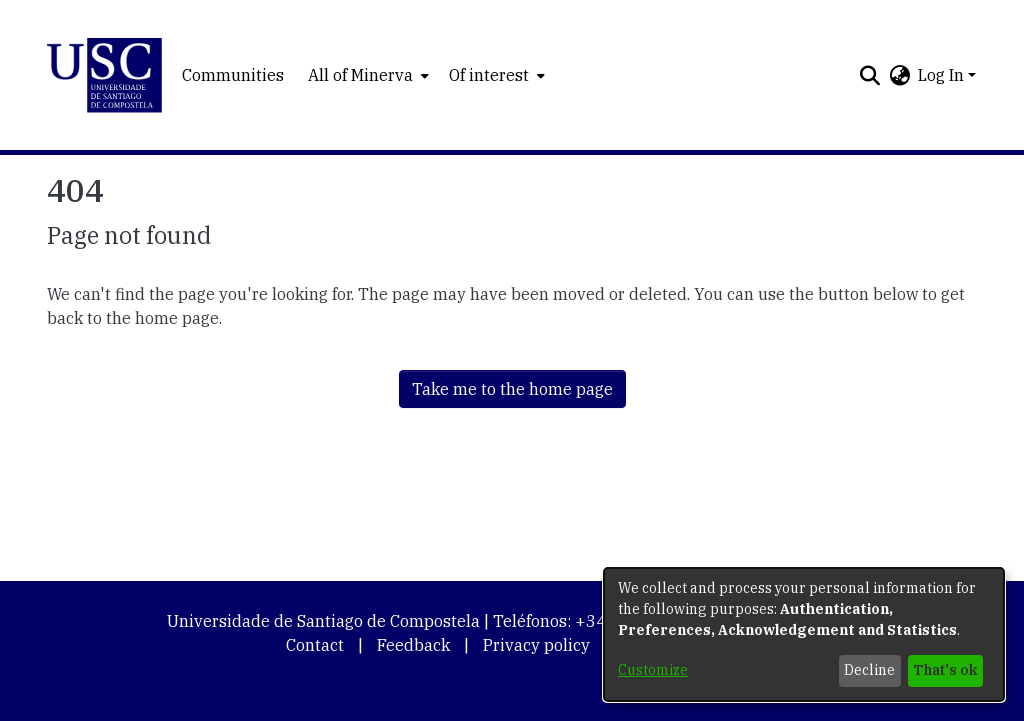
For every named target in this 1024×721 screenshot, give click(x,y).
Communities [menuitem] (233, 75)
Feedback (413, 645)
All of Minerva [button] (360, 75)
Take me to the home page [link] (512, 389)
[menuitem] (366, 75)
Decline (869, 670)
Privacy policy (536, 645)
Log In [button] (943, 75)
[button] (104, 75)
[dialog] (804, 634)
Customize (653, 670)
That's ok (945, 670)
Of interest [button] (489, 75)
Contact (315, 645)
